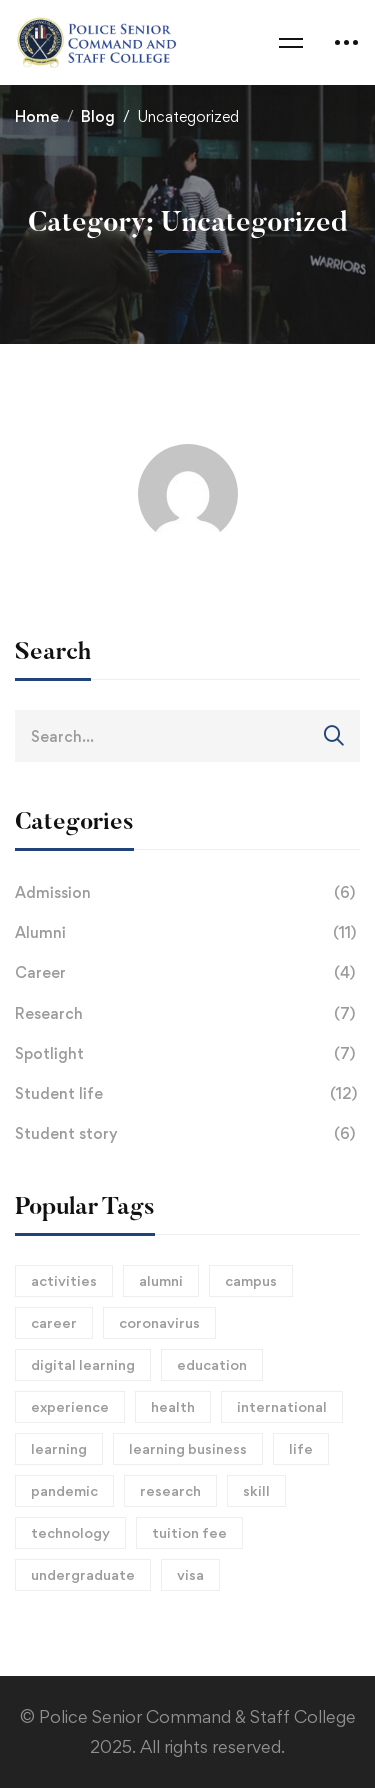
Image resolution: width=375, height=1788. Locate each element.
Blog (98, 116)
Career (187, 973)
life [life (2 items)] (301, 1448)
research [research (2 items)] (170, 1490)
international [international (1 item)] (282, 1406)
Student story (187, 1134)
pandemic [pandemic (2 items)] (64, 1490)
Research (187, 1014)
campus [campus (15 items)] (251, 1280)
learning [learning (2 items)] (59, 1448)
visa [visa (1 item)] (190, 1574)
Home (37, 116)
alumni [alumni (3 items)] (161, 1280)
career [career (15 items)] (54, 1322)
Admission (187, 893)
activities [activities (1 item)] (64, 1280)
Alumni (187, 933)
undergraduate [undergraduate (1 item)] (83, 1574)
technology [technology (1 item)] (70, 1532)
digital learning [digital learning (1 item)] (83, 1364)
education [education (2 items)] (212, 1364)
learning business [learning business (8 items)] (188, 1448)
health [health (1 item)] (173, 1406)
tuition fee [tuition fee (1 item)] (189, 1532)
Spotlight (187, 1054)
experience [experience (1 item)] (70, 1406)
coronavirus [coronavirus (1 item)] (159, 1322)
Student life (187, 1094)
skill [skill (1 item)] (256, 1490)
